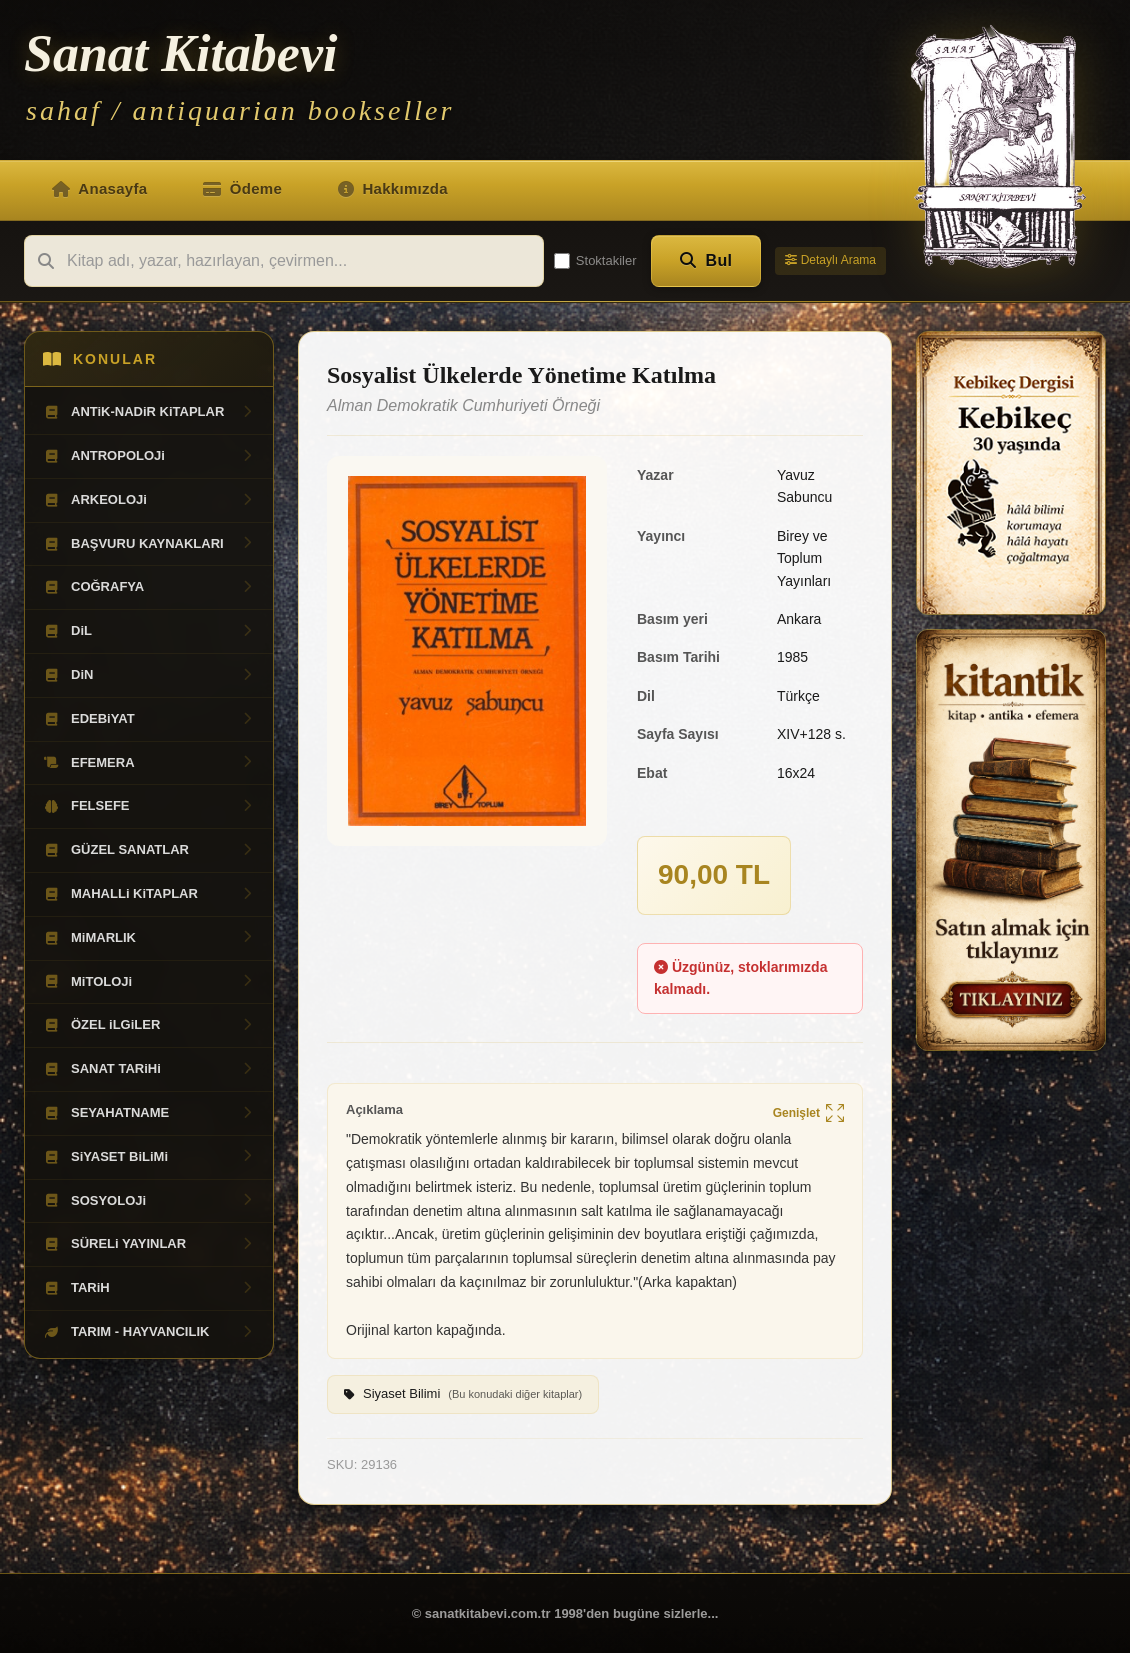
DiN (149, 675)
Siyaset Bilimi (463, 1395)
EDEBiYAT (149, 719)
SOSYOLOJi (149, 1201)
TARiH (149, 1288)
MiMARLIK (149, 938)
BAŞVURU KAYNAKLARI (149, 544)
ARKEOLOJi (149, 500)
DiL (149, 631)
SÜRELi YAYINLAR (149, 1244)
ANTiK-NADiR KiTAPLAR (149, 412)
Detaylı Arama (830, 260)
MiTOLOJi (149, 982)
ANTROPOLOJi (149, 456)
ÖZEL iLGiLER (149, 1025)
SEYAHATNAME (149, 1113)
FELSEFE (149, 806)
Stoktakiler (595, 261)
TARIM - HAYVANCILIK (149, 1332)
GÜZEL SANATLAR (149, 850)
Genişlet (808, 1114)
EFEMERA (149, 763)
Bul (706, 260)
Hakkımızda (393, 188)
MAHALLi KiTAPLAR (149, 894)
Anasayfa (99, 188)
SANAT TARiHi (149, 1069)
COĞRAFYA (149, 587)
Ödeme (242, 188)
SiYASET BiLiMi (149, 1157)
